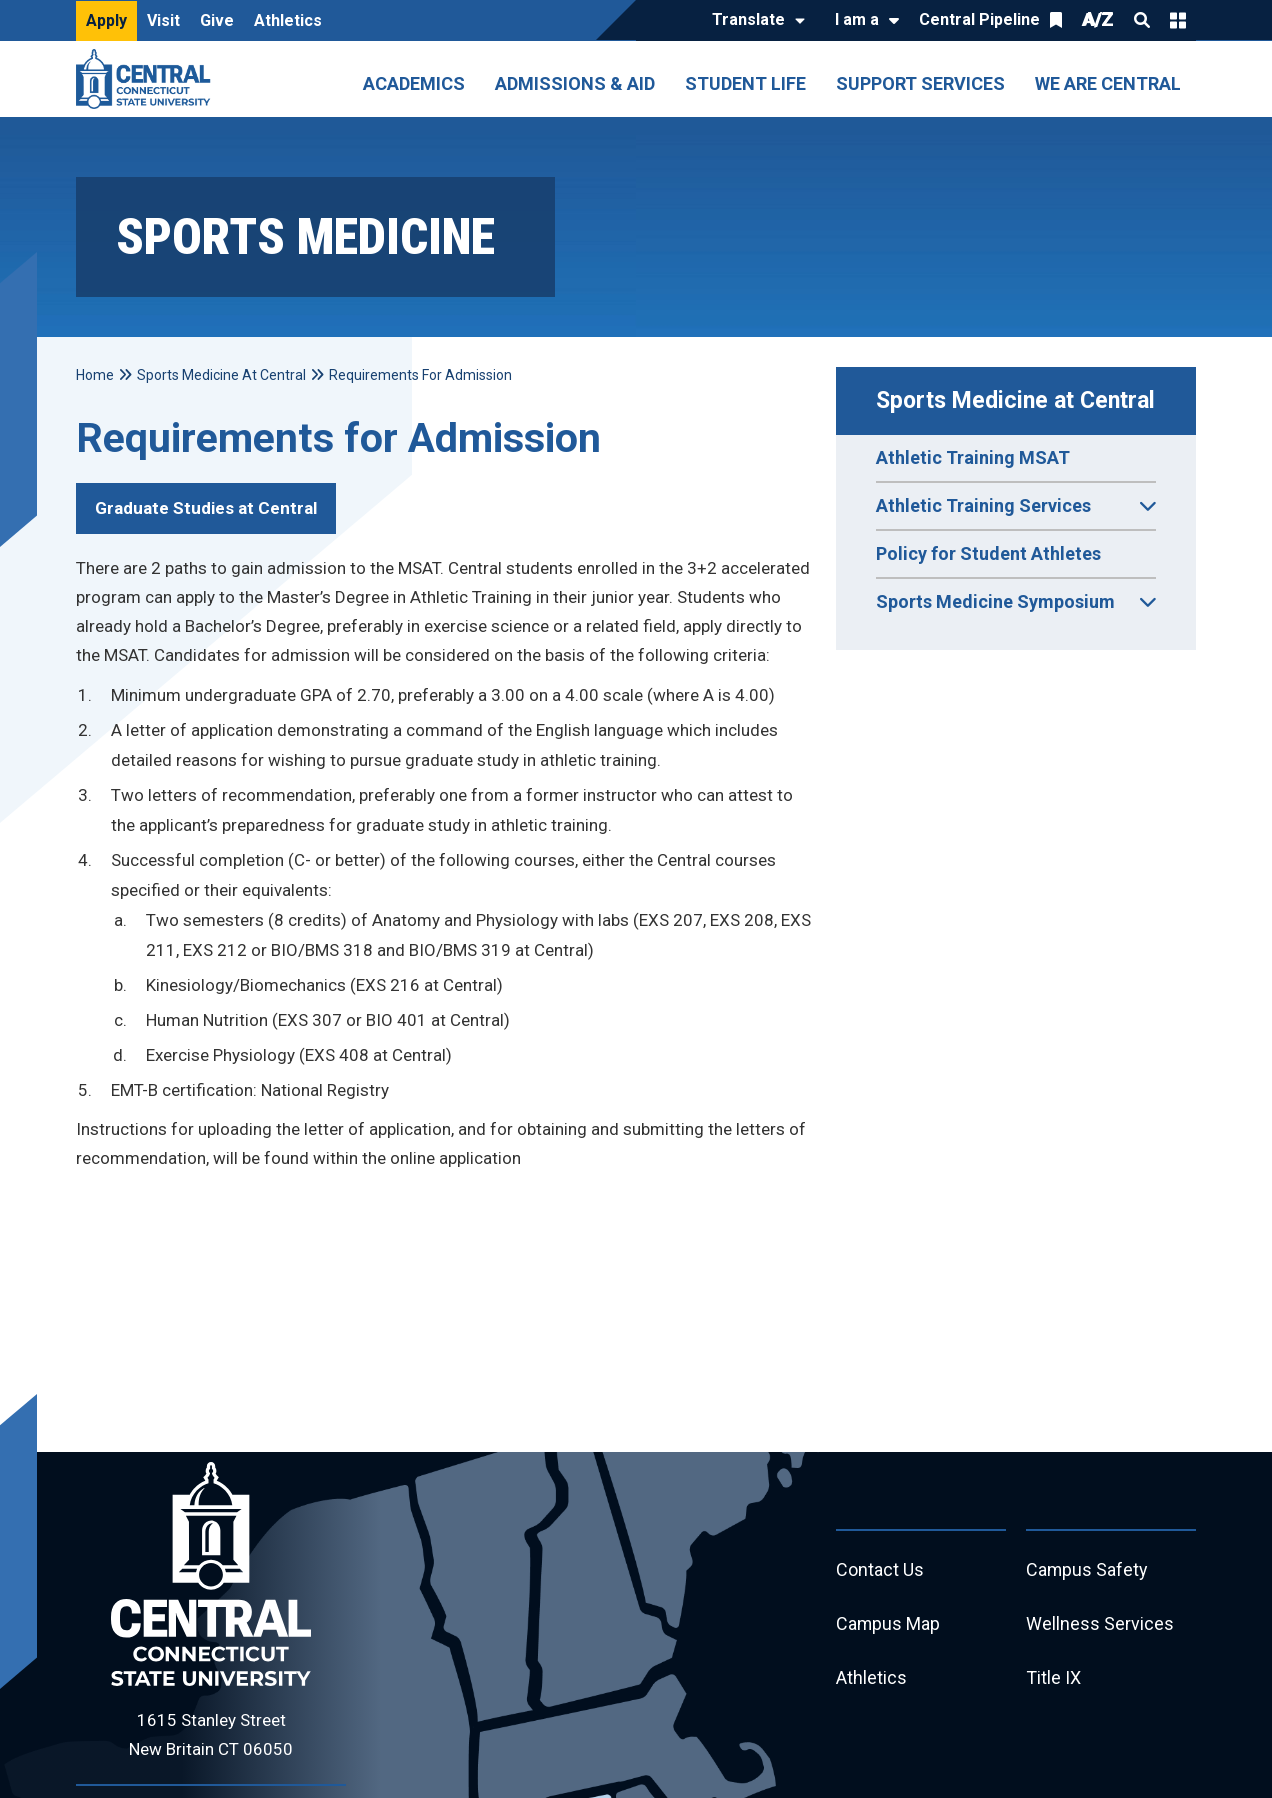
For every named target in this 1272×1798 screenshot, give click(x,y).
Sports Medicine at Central (1015, 400)
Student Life (745, 83)
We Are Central (1108, 83)
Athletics (288, 20)
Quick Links (1178, 20)
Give (217, 20)
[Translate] (753, 21)
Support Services (920, 83)
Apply (106, 20)
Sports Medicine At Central (221, 375)
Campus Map (888, 1624)
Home (95, 375)
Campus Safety (1087, 1570)
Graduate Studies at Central (206, 508)
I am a (857, 19)
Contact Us (880, 1570)
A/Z (1098, 19)
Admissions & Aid (575, 83)
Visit (163, 20)
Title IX (1053, 1678)
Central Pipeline (979, 19)
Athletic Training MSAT (973, 457)
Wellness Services (1100, 1624)
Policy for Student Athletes (988, 553)
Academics (414, 83)
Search (1142, 20)
